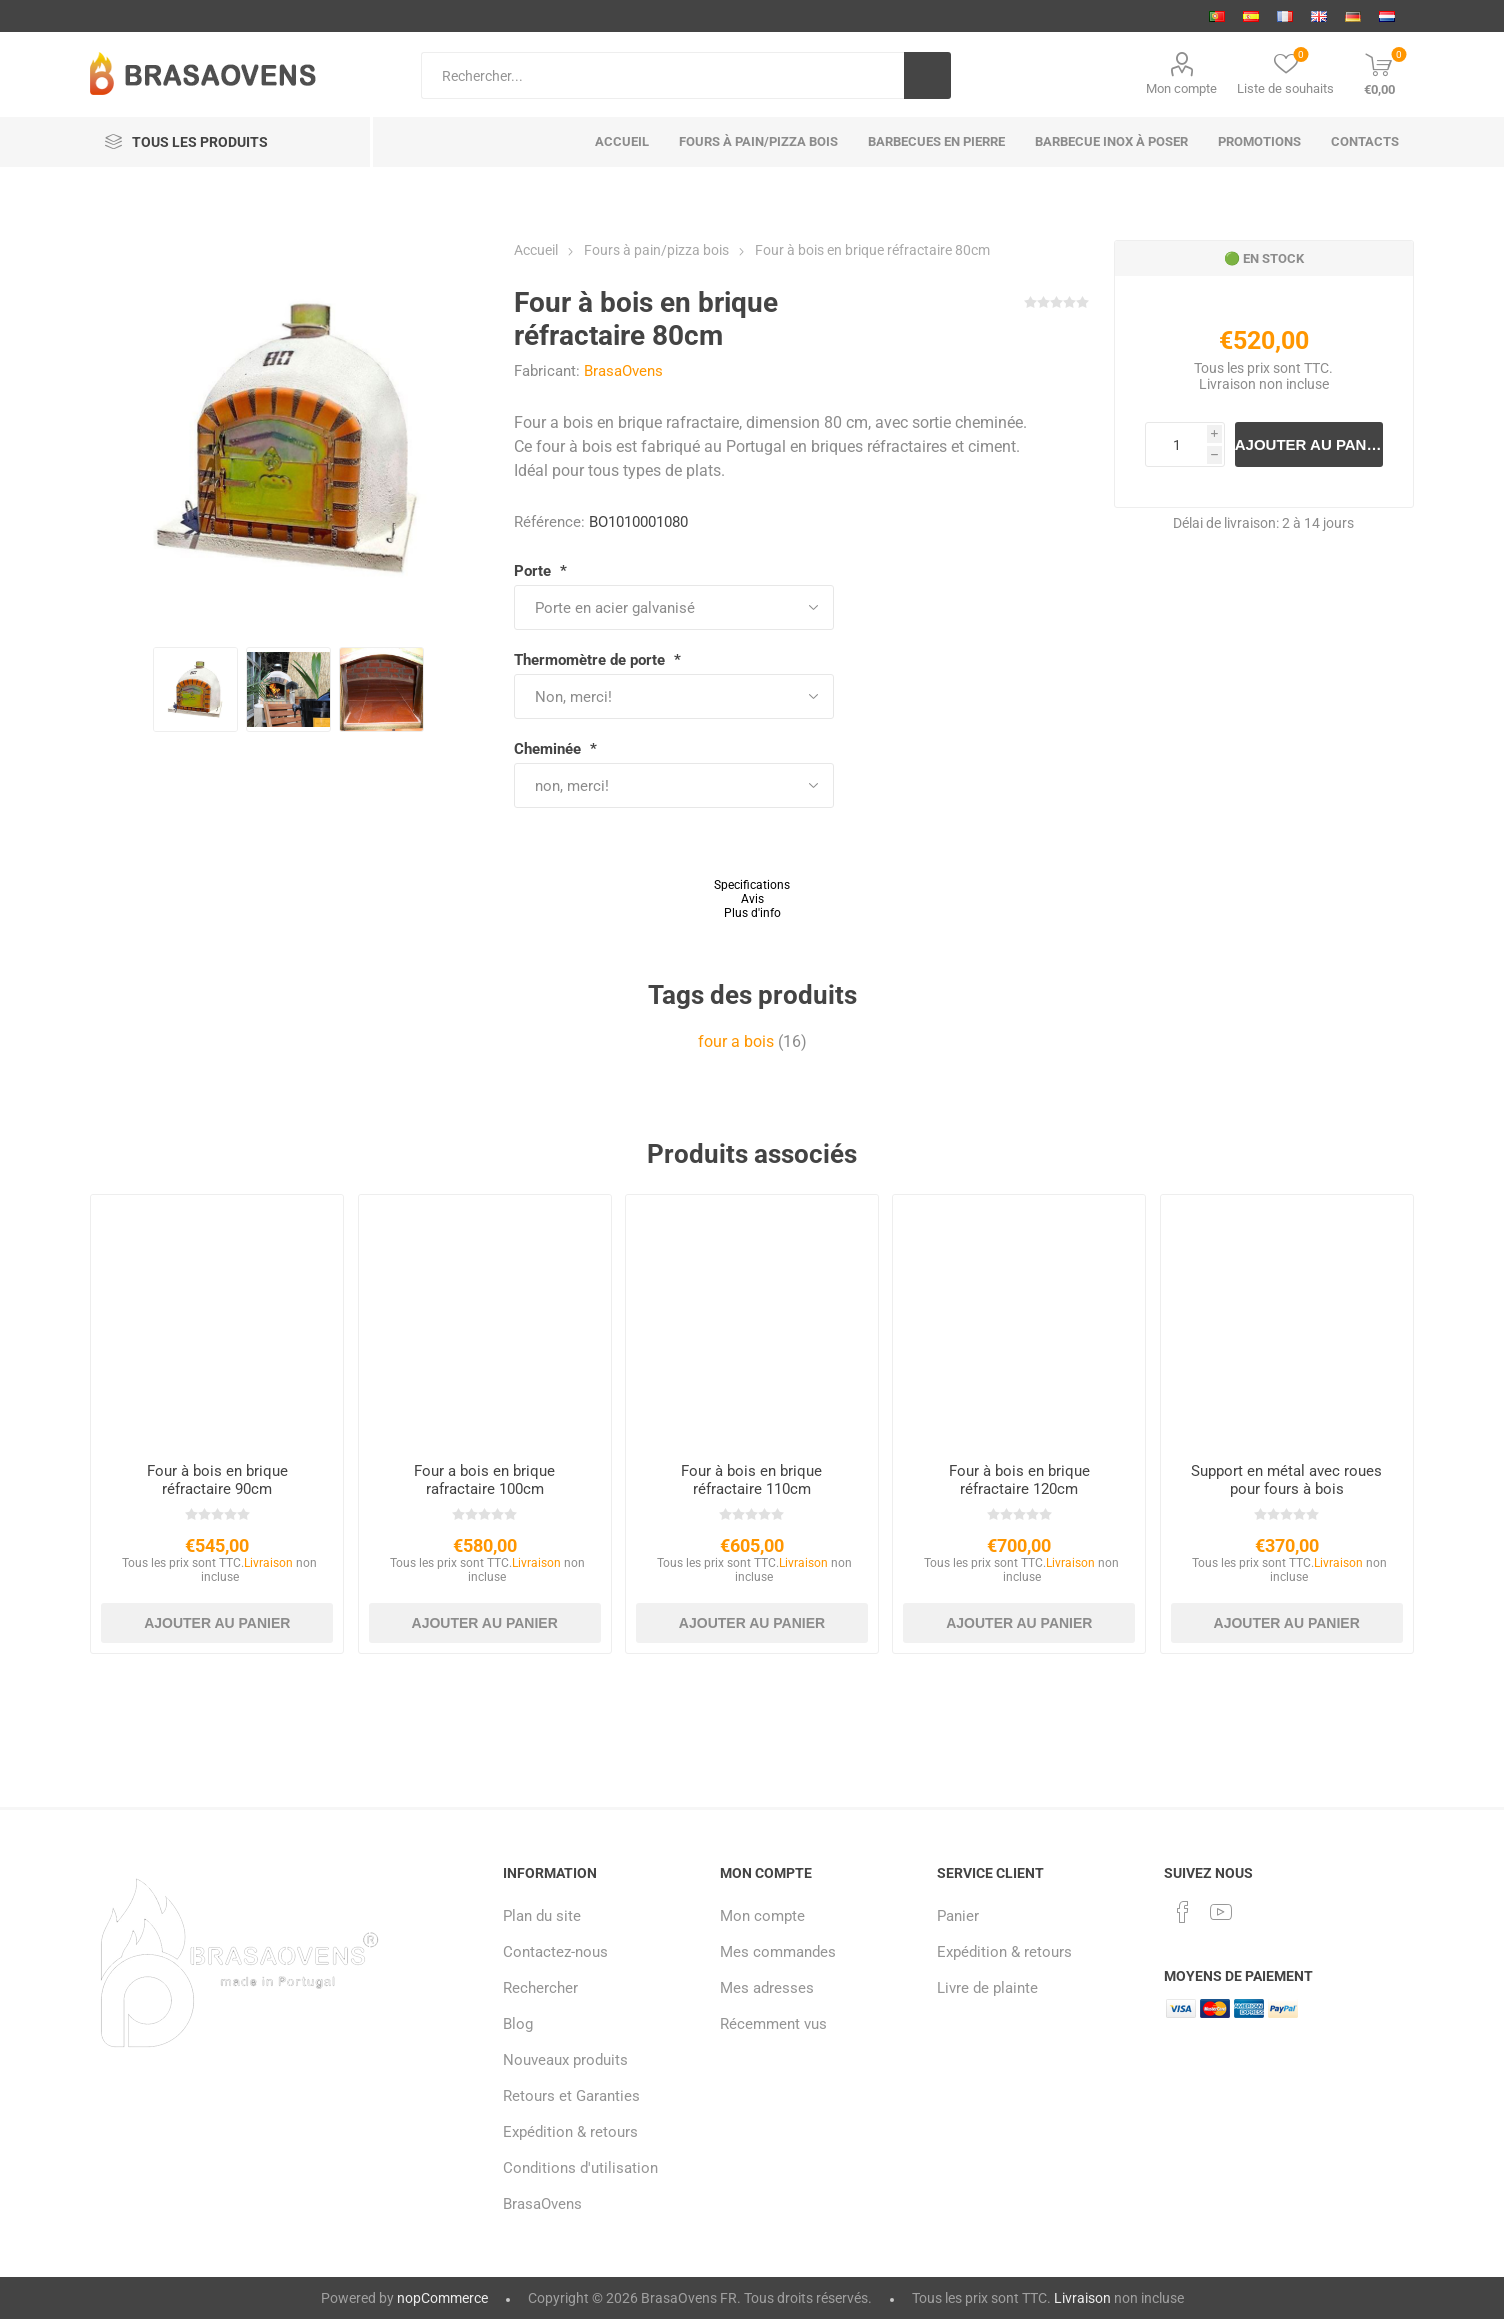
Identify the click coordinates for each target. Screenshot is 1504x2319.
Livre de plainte (987, 1988)
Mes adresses (767, 1988)
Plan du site (542, 1916)
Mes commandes (778, 1952)
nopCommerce (442, 2298)
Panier (958, 1916)
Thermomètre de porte (591, 660)
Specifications (752, 885)
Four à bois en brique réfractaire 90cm (217, 1480)
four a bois (736, 1041)
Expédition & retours (570, 2132)
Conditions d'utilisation (580, 2168)
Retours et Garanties (571, 2096)
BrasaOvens (623, 371)
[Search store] (662, 75)
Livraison (1227, 384)
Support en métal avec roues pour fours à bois (1286, 1480)
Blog (518, 2024)
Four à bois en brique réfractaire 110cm (751, 1480)
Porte (534, 571)
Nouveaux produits (565, 2060)
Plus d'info (752, 913)
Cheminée (549, 749)
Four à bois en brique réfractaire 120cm (1019, 1480)
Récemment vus (773, 2024)
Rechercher (540, 1988)
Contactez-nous (555, 1952)
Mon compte (1181, 88)
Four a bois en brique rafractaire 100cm (484, 1480)
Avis (752, 899)
